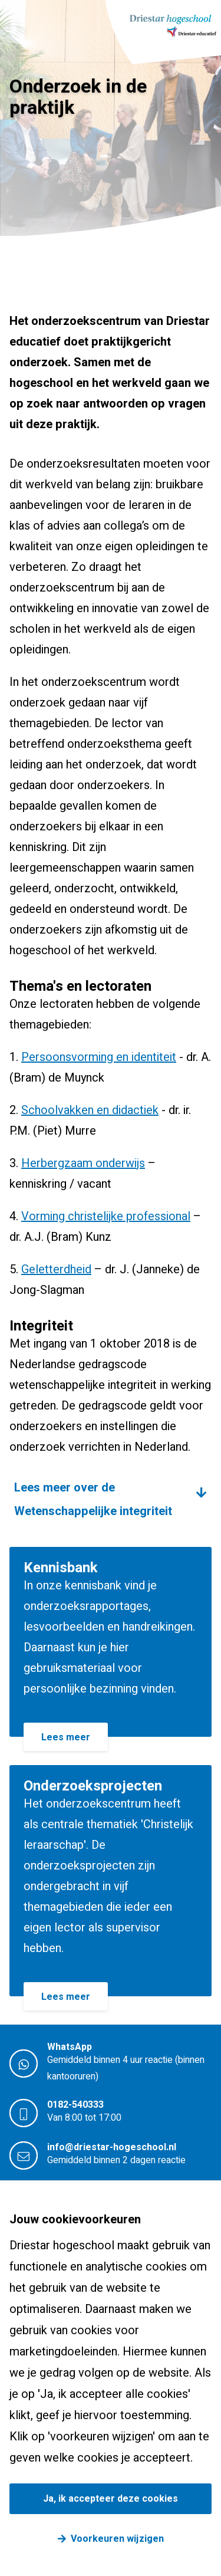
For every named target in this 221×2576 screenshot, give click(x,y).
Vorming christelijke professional (105, 1216)
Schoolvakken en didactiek (90, 1110)
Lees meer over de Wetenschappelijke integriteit (93, 1499)
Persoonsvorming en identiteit (98, 1057)
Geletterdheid (56, 1269)
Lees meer (65, 1737)
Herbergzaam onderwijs (83, 1163)
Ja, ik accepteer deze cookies (110, 2499)
